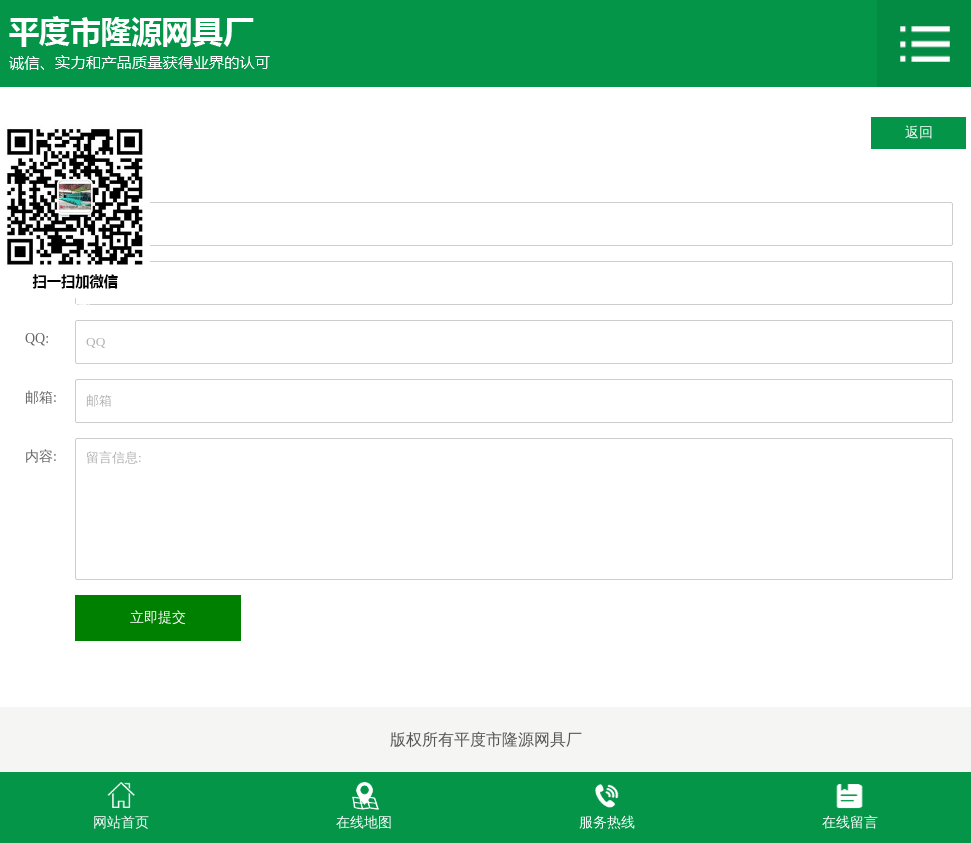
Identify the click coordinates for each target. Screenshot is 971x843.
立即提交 (158, 617)
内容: (41, 456)
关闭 (75, 307)
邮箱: (41, 397)
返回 (919, 132)
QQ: (37, 338)
